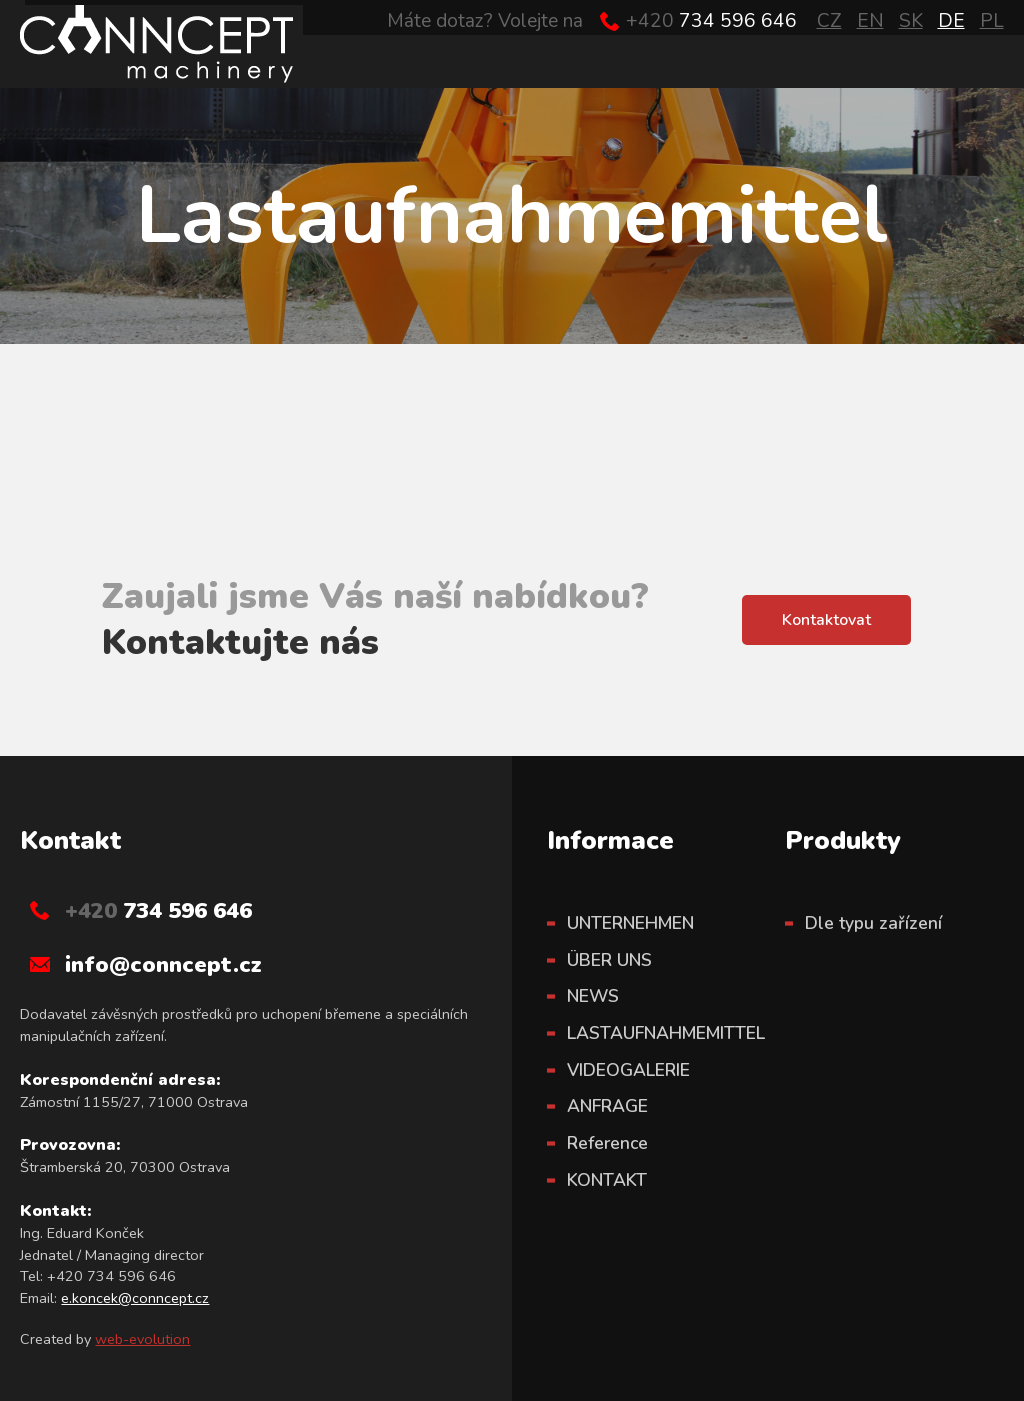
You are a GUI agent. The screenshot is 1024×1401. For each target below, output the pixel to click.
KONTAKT (607, 1180)
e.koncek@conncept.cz (135, 1298)
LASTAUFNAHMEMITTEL (666, 1033)
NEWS (593, 996)
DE (951, 21)
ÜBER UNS (609, 960)
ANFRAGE (607, 1106)
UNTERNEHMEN (630, 923)
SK (911, 21)
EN (870, 21)
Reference (607, 1143)
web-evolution (142, 1339)
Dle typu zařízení (873, 923)
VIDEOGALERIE (628, 1070)
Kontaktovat (826, 620)
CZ (829, 21)
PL (992, 21)
